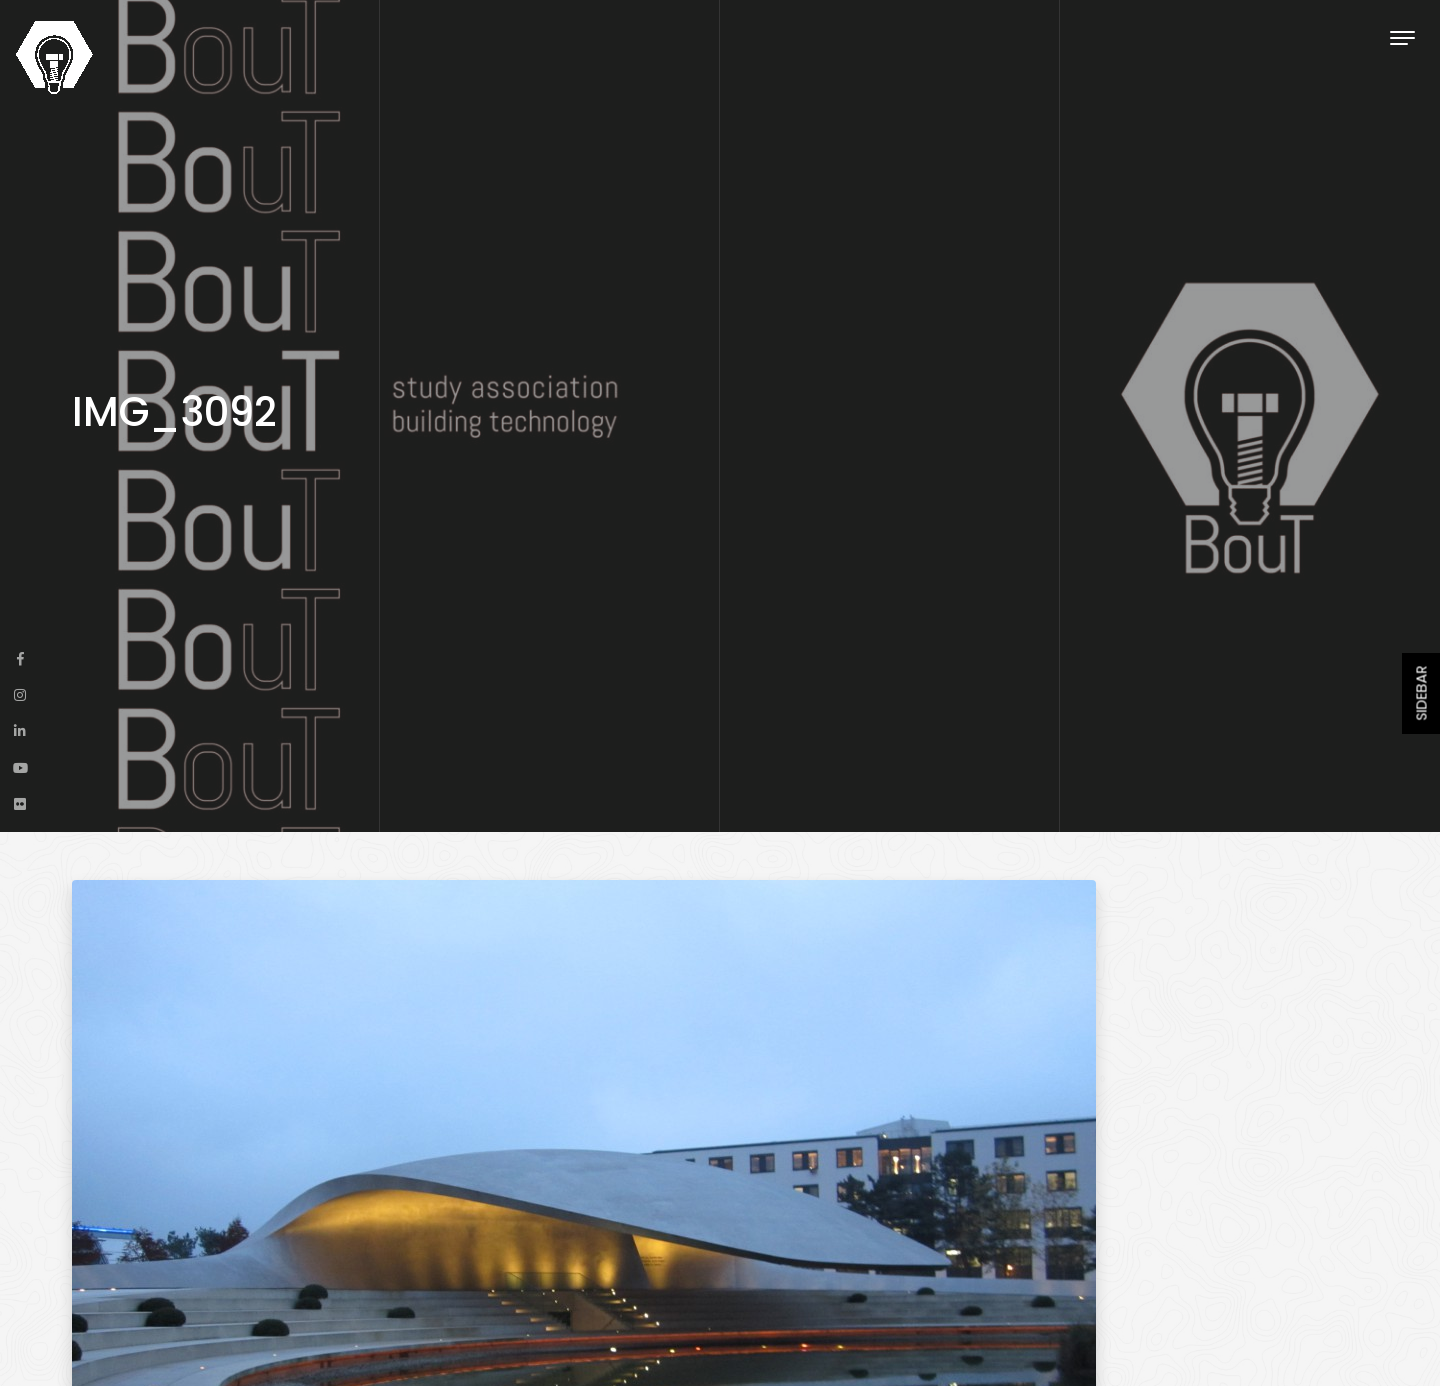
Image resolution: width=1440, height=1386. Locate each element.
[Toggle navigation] (1402, 37)
